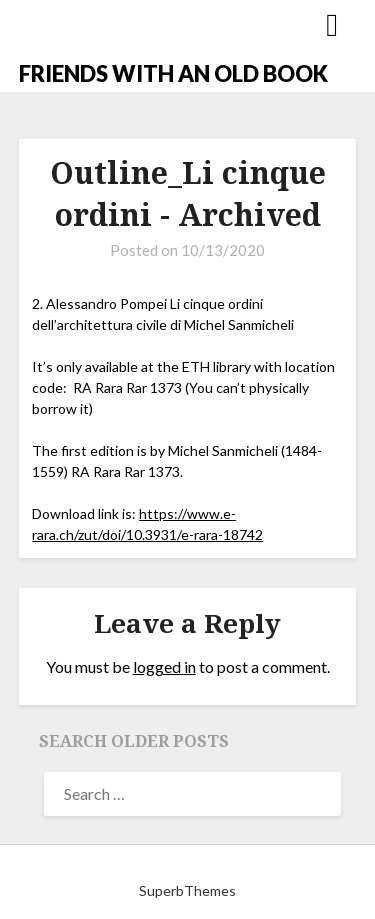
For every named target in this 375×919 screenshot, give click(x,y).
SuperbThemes (187, 890)
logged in (164, 666)
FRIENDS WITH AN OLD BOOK (173, 73)
